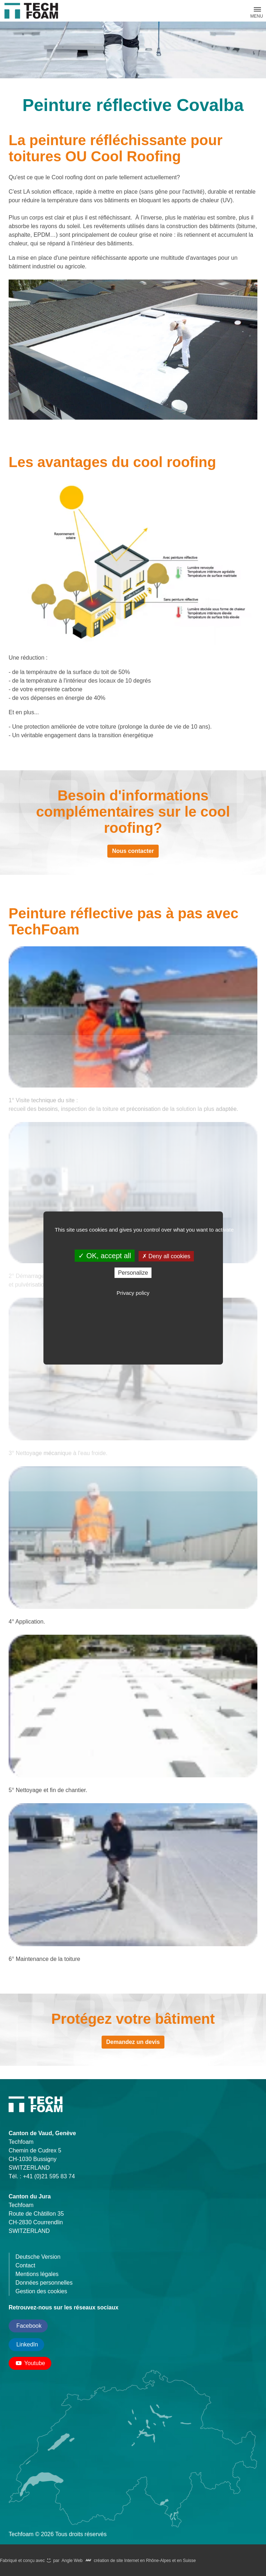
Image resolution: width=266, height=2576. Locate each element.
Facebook (28, 2326)
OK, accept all (104, 1256)
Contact (25, 2265)
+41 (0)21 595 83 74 (49, 2176)
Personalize (133, 1273)
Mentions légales (37, 2274)
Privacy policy (133, 1293)
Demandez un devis (133, 2042)
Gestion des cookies (41, 2291)
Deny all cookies (166, 1256)
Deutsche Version (37, 2257)
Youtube (30, 2363)
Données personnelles (44, 2283)
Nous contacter (133, 851)
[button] (256, 9)
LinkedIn (26, 2344)
